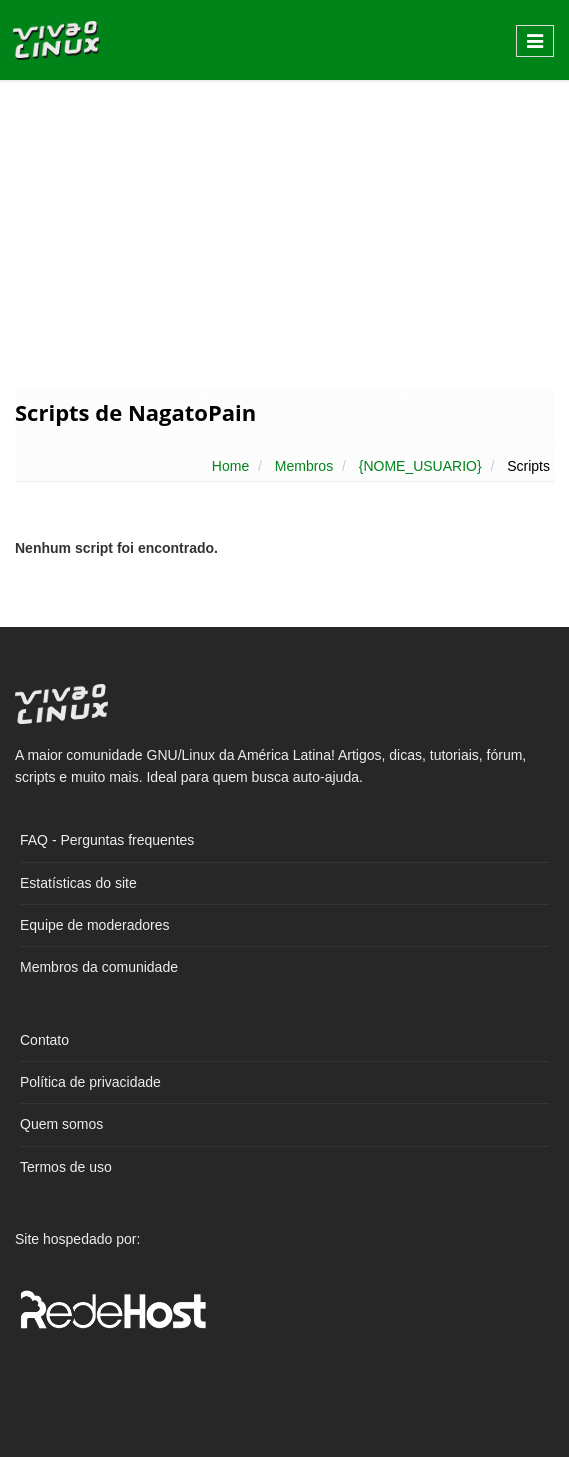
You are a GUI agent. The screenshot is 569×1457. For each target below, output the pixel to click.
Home (230, 466)
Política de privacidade (90, 1082)
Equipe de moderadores (94, 925)
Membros (304, 466)
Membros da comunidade (99, 967)
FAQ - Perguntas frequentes (107, 840)
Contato (44, 1040)
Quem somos (61, 1124)
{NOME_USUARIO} (420, 466)
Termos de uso (66, 1167)
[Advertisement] (284, 232)
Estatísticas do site (78, 883)
